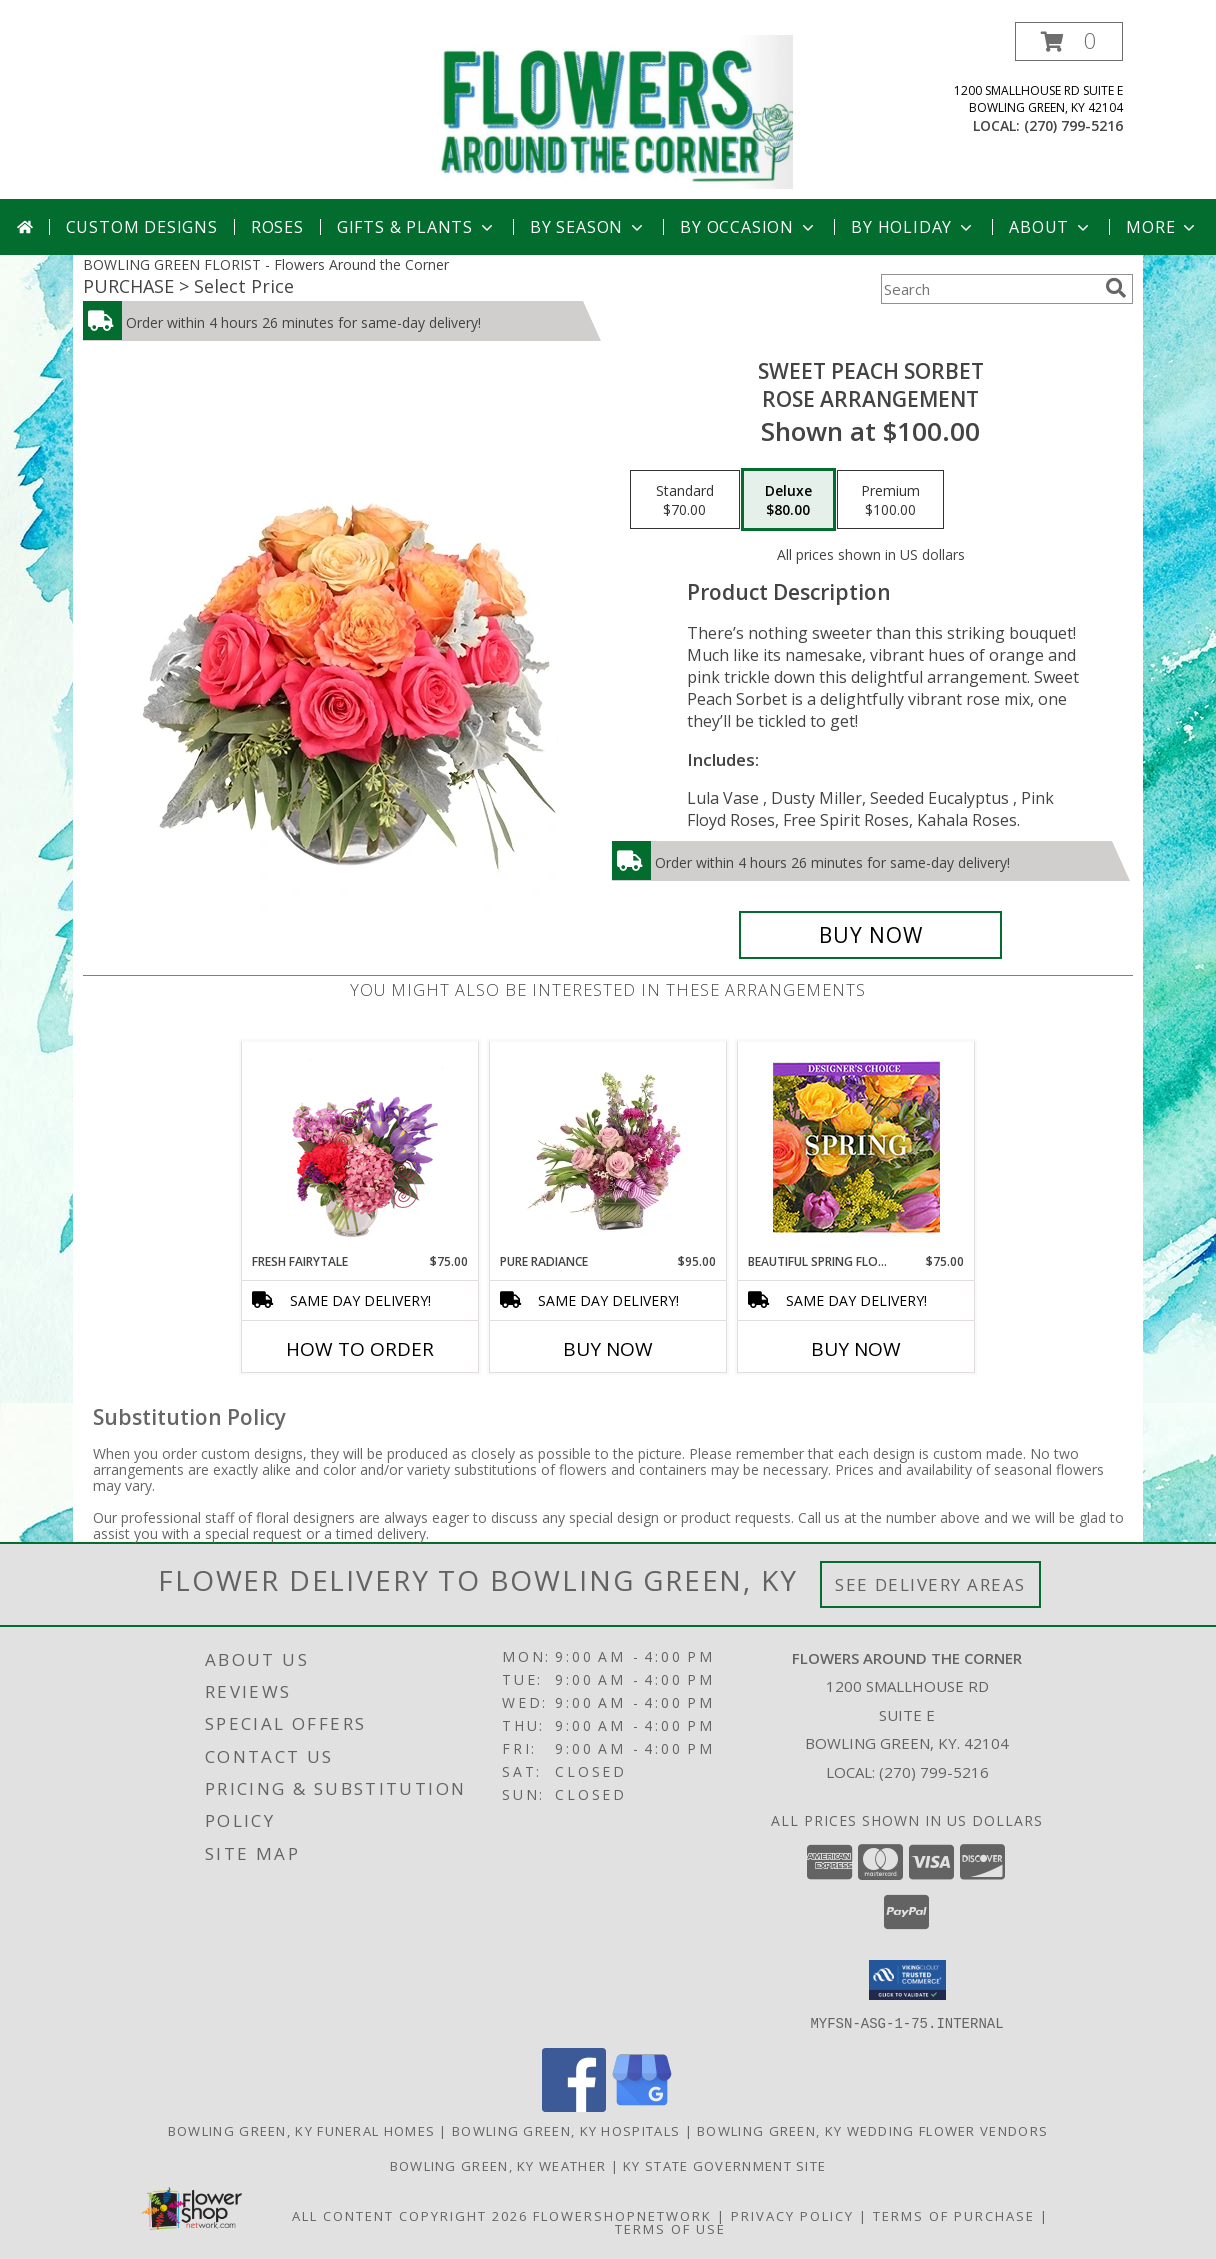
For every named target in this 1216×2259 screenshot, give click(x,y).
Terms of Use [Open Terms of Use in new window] (670, 2228)
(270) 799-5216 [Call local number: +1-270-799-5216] (1073, 125)
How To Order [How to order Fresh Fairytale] (360, 1349)
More (1162, 227)
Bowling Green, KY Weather (498, 2165)
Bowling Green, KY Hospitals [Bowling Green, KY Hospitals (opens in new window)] (566, 2130)
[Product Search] (989, 289)
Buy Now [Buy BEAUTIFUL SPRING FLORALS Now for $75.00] (856, 1349)
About (1051, 227)
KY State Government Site (724, 2165)
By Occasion (749, 227)
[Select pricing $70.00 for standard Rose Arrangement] (685, 500)
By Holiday (913, 227)
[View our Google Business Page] (642, 2105)
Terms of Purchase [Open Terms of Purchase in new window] (954, 2215)
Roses (277, 227)
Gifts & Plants (417, 227)
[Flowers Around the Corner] (615, 110)
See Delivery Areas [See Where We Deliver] (930, 1584)
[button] (1069, 41)
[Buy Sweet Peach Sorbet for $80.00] (870, 935)
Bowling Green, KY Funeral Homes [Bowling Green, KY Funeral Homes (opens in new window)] (301, 2130)
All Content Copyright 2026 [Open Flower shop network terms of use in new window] (410, 2215)
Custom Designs (142, 227)
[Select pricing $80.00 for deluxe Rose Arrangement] (788, 500)
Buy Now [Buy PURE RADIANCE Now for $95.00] (608, 1349)
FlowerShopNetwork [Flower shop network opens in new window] (622, 2215)
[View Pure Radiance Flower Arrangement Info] (608, 1147)
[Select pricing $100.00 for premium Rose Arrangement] (890, 500)
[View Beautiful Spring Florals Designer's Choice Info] (856, 1147)
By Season (588, 227)
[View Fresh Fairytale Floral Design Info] (360, 1147)
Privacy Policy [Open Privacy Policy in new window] (792, 2215)
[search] (1116, 288)
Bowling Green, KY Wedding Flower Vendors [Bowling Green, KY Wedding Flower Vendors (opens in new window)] (872, 2130)
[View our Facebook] (574, 2105)
